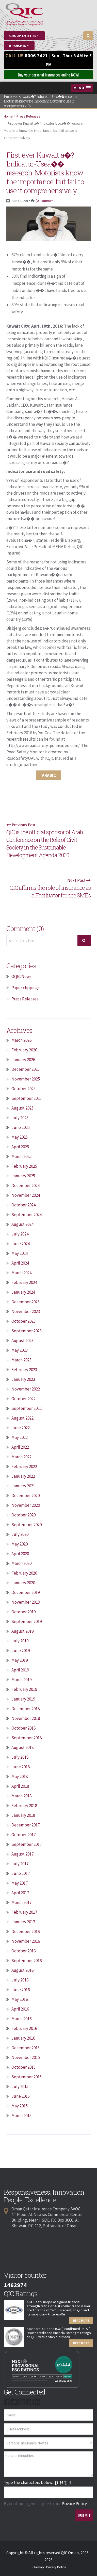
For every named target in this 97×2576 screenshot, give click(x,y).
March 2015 (21, 2115)
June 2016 (20, 1989)
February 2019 (24, 1689)
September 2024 (26, 1214)
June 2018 (20, 1767)
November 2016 (25, 1941)
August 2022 (22, 1418)
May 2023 (19, 1350)
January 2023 (23, 1379)
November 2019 (25, 1602)
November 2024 (25, 1195)
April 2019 (20, 1670)
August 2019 (22, 1631)
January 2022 (23, 1476)
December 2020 (25, 1495)
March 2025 (21, 1156)
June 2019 (20, 1650)
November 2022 (25, 1389)
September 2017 (26, 1844)
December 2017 (25, 1825)
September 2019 (26, 1621)
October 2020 (23, 1515)
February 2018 (24, 1805)
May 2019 (19, 1660)
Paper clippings (25, 987)
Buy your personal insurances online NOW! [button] (48, 75)
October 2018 (23, 1728)
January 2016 (23, 2038)
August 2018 (22, 1747)
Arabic (48, 775)
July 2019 (19, 1641)
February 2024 (24, 1282)
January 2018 (23, 1815)
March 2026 (21, 1040)
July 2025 (19, 1117)
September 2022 (26, 1408)
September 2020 (26, 1524)
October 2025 (23, 1088)
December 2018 (25, 1708)
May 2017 (19, 1883)
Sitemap (37, 2567)
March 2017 (21, 1902)
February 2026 (24, 1050)
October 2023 (23, 1321)
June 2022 (20, 1428)
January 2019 (23, 1699)
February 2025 (24, 1166)
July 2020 (19, 1534)
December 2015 (25, 2048)
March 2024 (21, 1273)
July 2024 (19, 1234)
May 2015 (19, 2106)
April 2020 (20, 1553)
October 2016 (23, 1951)
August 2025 (22, 1108)
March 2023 (21, 1360)
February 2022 (24, 1466)
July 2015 (19, 2086)
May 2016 (19, 1999)
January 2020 (23, 1583)
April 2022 (20, 1447)
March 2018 (21, 1796)
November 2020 (25, 1505)
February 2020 (24, 1573)
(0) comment (45, 200)
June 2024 (20, 1243)
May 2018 (19, 1776)
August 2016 (22, 1970)
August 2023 (22, 1340)
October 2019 (23, 1612)
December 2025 (25, 1069)
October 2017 (23, 1834)
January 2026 (23, 1059)
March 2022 (21, 1457)
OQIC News (21, 976)
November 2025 (25, 1079)
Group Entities (24, 35)
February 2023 (24, 1369)
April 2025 (20, 1147)
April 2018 (20, 1786)
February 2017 (24, 1912)
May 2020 (19, 1544)
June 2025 (20, 1127)
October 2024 (23, 1205)
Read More (81, 2320)
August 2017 (22, 1854)
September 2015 (26, 2077)
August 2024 (22, 1224)
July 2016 (19, 1980)
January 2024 (23, 1292)
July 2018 (19, 1757)
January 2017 (23, 1922)
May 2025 (19, 1137)
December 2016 (25, 1931)
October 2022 (23, 1398)
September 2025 (26, 1098)
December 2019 (25, 1592)
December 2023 (25, 1302)
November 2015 (25, 2057)
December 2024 (25, 1185)
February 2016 (24, 2028)
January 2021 (23, 1486)
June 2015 (20, 2096)
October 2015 (23, 2067)
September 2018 (26, 1738)
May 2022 (19, 1437)
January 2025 (23, 1176)
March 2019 (21, 1679)
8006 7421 (36, 55)
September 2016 (26, 1960)
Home (8, 116)
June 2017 (20, 1873)
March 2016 (21, 2018)
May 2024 (19, 1253)
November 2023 (25, 1311)
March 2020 (21, 1563)
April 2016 (20, 2009)
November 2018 (25, 1718)
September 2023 (26, 1331)
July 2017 (19, 1863)
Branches (19, 45)
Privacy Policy (74, 2503)
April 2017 (20, 1893)
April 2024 (20, 1263)
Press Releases (28, 116)
